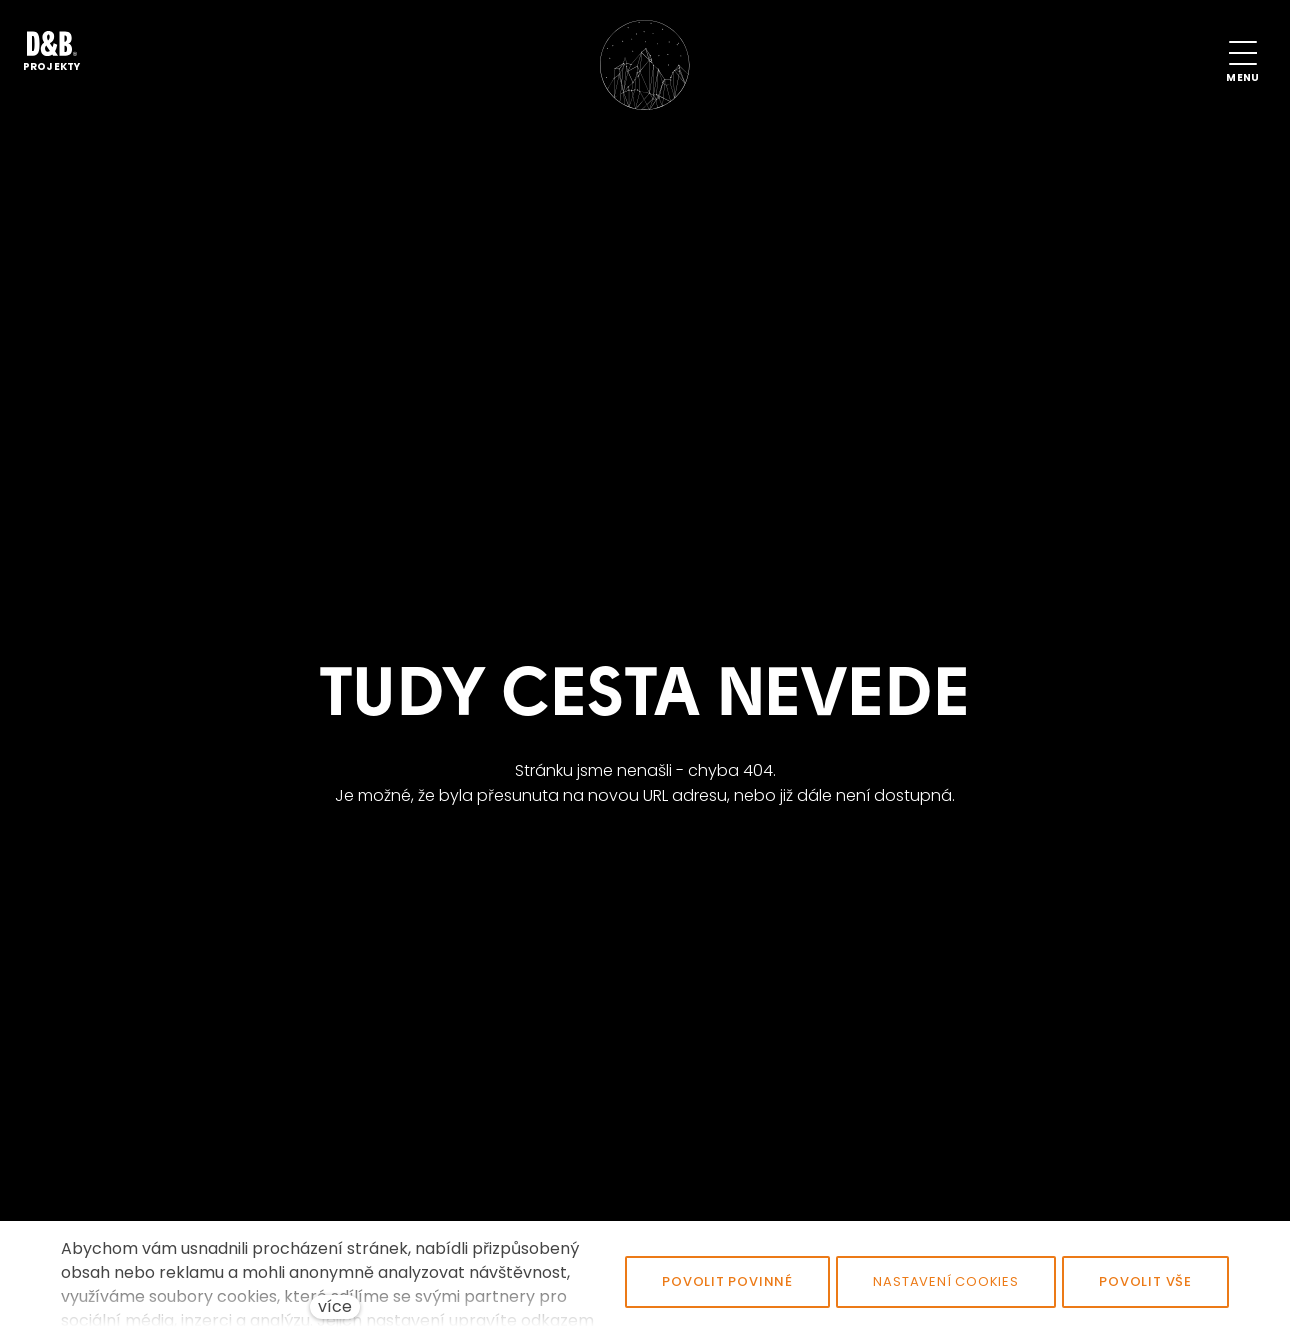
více (335, 1306)
